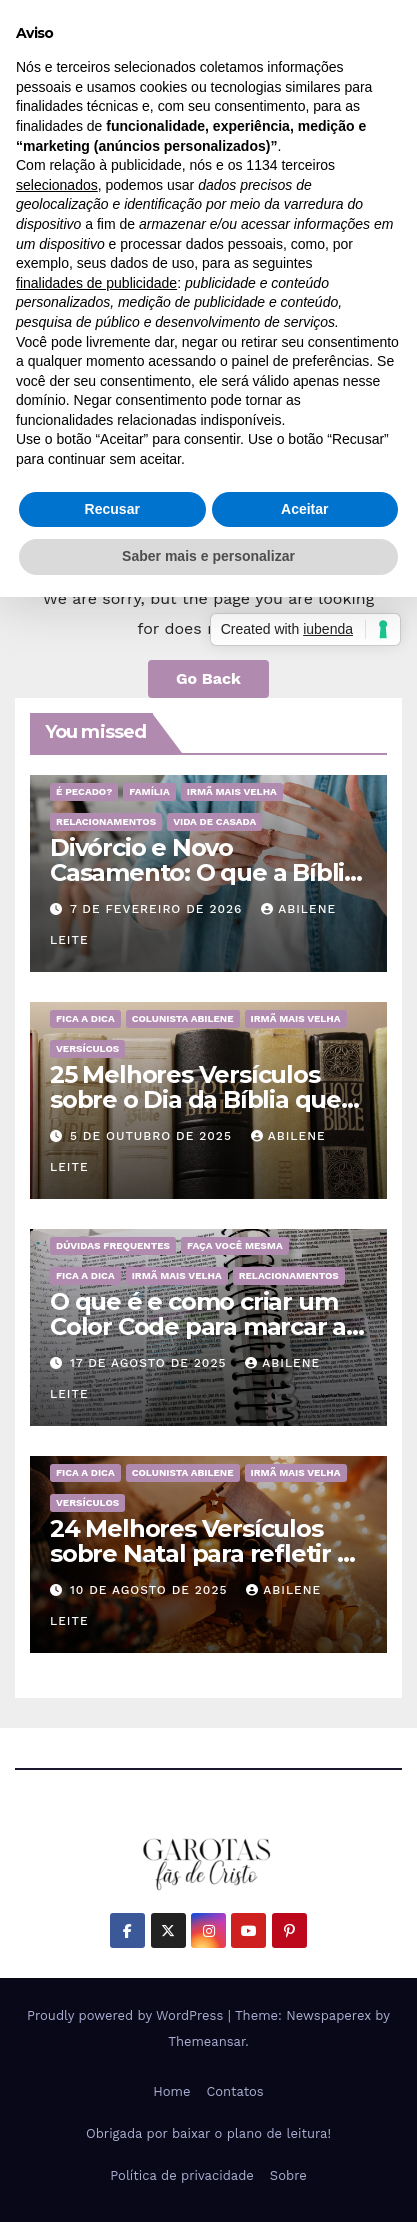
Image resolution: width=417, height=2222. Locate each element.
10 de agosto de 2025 (151, 1590)
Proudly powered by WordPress (127, 2015)
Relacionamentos (106, 821)
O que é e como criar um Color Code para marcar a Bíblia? (198, 1326)
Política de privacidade (182, 2175)
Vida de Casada (214, 821)
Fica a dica (85, 1018)
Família (149, 791)
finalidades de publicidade (96, 283)
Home (171, 2091)
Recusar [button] (112, 509)
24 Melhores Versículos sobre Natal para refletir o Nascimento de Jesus (201, 1553)
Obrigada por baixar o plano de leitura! (208, 2133)
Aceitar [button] (304, 509)
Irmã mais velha (232, 791)
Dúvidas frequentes (113, 1245)
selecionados (57, 185)
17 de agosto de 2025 (150, 1363)
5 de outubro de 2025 (153, 1136)
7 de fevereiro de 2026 (158, 909)
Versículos (87, 1048)
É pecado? (84, 791)
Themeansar (206, 2041)
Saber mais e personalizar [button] (208, 556)
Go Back (208, 678)
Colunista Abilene (183, 1018)
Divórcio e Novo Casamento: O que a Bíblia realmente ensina (204, 872)
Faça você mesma (235, 1245)
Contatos (234, 2091)
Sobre (288, 2175)
